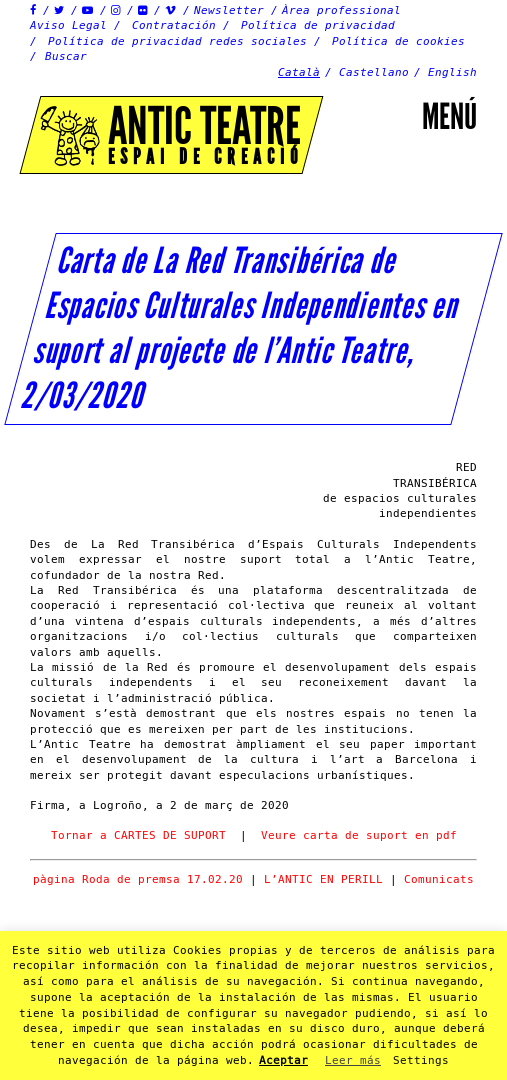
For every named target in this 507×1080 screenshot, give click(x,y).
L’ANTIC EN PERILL (327, 879)
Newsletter (229, 10)
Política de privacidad (318, 25)
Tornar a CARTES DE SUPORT (138, 835)
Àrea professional (341, 10)
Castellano (374, 72)
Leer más (353, 1060)
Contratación (174, 25)
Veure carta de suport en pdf (359, 835)
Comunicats (439, 879)
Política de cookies (398, 41)
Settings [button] (421, 1060)
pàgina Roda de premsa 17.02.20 (138, 879)
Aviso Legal (68, 25)
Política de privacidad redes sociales (177, 41)
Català (299, 72)
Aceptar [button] (283, 1060)
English (452, 72)
